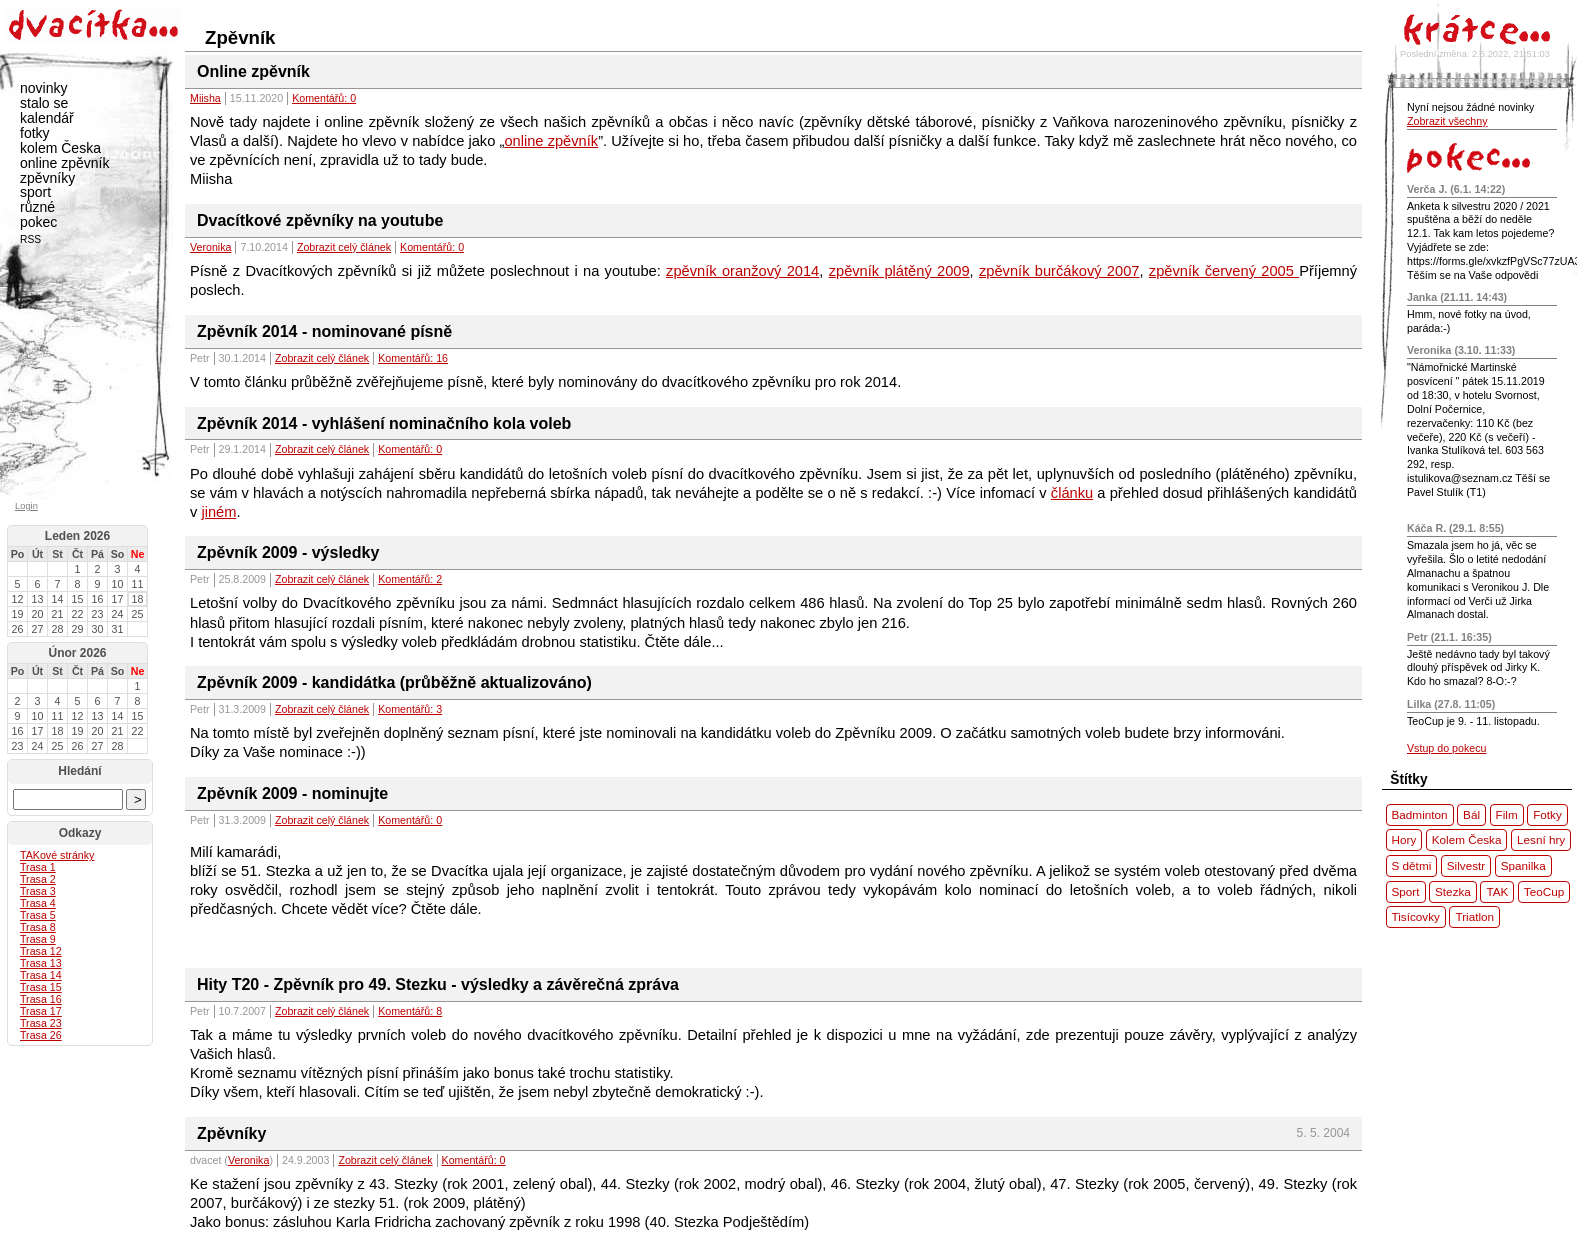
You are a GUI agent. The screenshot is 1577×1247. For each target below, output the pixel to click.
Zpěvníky (231, 1133)
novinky (43, 88)
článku (1072, 493)
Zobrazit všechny (1447, 121)
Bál (1471, 814)
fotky (35, 133)
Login (26, 506)
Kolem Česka (1467, 839)
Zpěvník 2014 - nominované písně (324, 331)
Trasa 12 (41, 951)
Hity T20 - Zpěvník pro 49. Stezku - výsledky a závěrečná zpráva (438, 984)
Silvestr (1466, 865)
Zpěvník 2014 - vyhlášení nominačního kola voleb (384, 423)
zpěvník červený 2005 (1224, 271)
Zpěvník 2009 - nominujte (292, 793)
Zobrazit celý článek (344, 247)
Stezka (1453, 891)
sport (35, 192)
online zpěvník (551, 141)
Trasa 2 (38, 879)
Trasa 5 (38, 915)
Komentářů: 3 (410, 709)
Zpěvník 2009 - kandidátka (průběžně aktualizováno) (394, 682)
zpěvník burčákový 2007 (1059, 271)
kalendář (47, 118)
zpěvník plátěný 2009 (899, 271)
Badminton (1420, 814)
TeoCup (1544, 891)
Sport (1406, 891)
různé (37, 207)
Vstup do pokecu (1446, 748)
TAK (1497, 891)
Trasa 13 (41, 963)
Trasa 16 (41, 999)
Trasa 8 (38, 927)
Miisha (205, 98)
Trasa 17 (41, 1011)
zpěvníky (47, 178)
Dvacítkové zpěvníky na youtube (320, 220)
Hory (1404, 839)
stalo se (44, 103)
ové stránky (57, 855)
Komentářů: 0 (324, 98)
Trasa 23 (41, 1023)
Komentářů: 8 (410, 1011)
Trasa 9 (38, 939)
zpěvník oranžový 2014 (742, 271)
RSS (30, 239)
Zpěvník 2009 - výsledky (288, 552)
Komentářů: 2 (410, 579)
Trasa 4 (38, 903)
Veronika (210, 247)
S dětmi (1412, 865)
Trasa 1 (38, 867)
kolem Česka (60, 148)
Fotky (1547, 814)
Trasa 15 (41, 987)
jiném (218, 512)
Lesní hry (1541, 839)
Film (1507, 814)
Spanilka (1523, 865)
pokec (38, 222)
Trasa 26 (41, 1035)
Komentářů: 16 (413, 358)
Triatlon (1474, 916)
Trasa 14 (41, 975)
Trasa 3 (38, 891)
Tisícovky (1416, 916)
